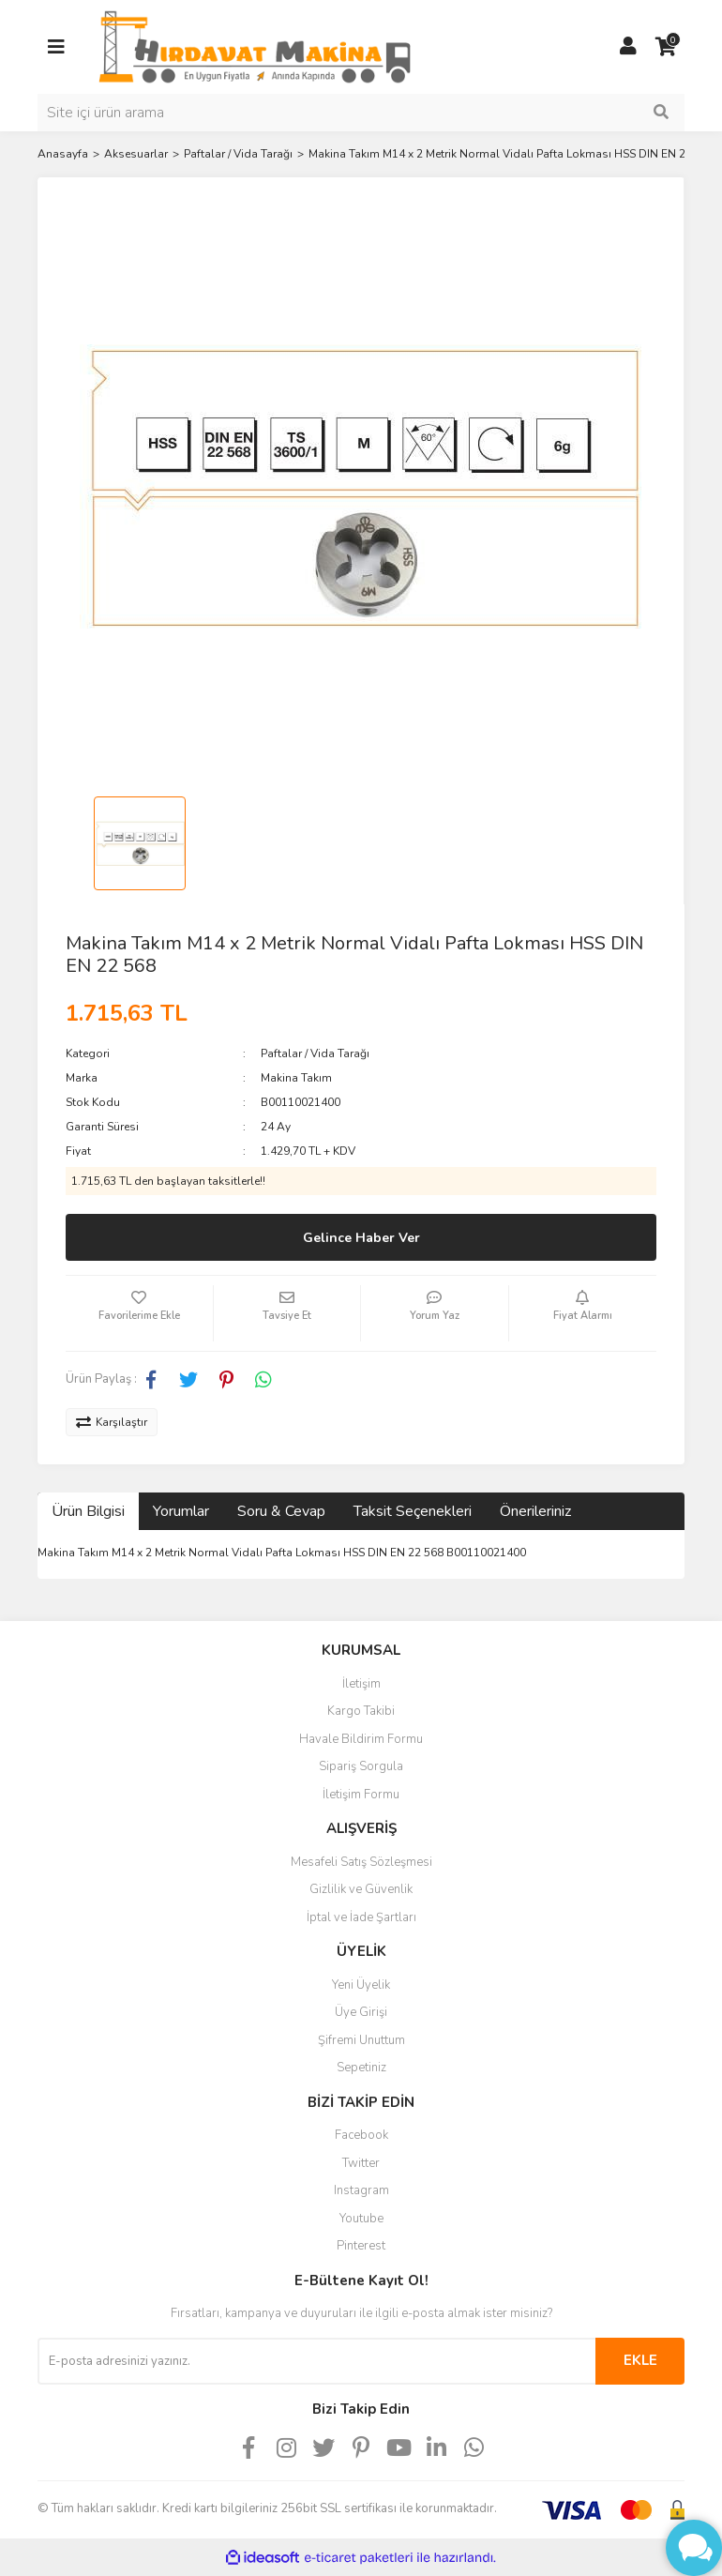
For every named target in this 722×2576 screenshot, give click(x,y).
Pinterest (361, 2245)
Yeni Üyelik (361, 1985)
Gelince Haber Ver (361, 1238)
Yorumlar (181, 1511)
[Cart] (665, 47)
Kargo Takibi (361, 1711)
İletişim (361, 1683)
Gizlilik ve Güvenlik (361, 1889)
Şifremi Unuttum (361, 2040)
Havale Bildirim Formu (361, 1739)
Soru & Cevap (281, 1511)
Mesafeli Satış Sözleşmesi (361, 1862)
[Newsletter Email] (316, 2361)
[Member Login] (628, 47)
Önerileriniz (535, 1511)
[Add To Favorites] (139, 1313)
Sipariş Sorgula (361, 1766)
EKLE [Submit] (640, 2360)
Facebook (361, 2135)
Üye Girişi (361, 2012)
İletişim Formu (361, 1794)
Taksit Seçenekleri (412, 1511)
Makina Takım (296, 1077)
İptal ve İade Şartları (361, 1917)
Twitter (361, 2163)
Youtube (361, 2218)
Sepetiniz (361, 2067)
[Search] (361, 112)
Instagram (361, 2190)
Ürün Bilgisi (88, 1511)
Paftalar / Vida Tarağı (315, 1053)
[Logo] (254, 45)
